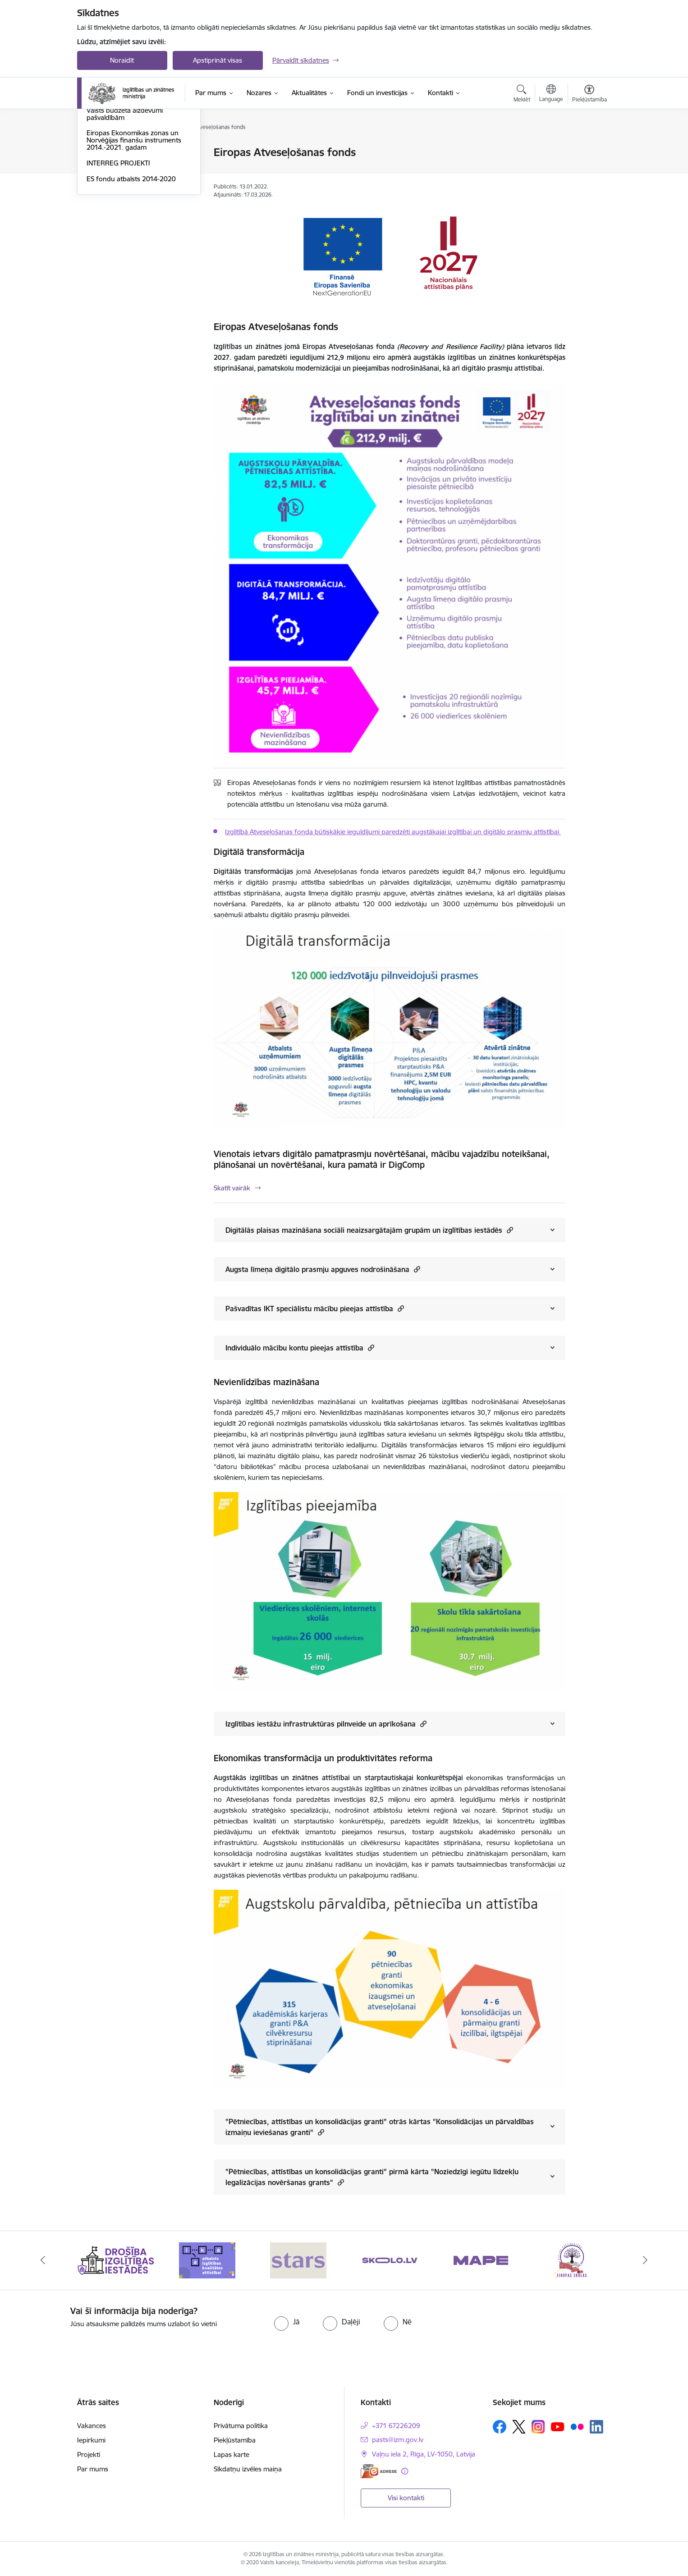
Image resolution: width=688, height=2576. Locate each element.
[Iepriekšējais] (42, 2260)
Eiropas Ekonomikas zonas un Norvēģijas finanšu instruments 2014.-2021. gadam (134, 237)
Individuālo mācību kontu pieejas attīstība (299, 1347)
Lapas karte (231, 2454)
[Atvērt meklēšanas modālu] (522, 95)
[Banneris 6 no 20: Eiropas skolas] (572, 2259)
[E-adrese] (379, 2471)
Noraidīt (122, 60)
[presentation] (542, 2323)
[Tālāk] (645, 2260)
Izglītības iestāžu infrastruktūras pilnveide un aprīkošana (326, 1723)
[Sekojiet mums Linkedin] (596, 2427)
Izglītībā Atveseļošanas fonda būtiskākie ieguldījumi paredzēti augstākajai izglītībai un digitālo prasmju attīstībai (393, 831)
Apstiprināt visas (217, 60)
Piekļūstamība (235, 2440)
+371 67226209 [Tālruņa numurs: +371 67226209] (396, 2425)
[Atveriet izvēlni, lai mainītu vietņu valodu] (551, 94)
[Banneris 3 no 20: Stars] (298, 2259)
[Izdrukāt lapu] (588, 149)
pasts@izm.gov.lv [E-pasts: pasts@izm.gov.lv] (397, 2439)
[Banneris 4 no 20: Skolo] (390, 2259)
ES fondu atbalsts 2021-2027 (131, 153)
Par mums (92, 2469)
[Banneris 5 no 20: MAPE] (481, 2259)
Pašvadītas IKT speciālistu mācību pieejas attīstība (314, 1308)
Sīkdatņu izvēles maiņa (248, 2469)
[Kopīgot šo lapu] (588, 171)
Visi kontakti (406, 2497)
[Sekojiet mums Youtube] (557, 2426)
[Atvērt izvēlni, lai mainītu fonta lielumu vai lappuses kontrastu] (589, 95)
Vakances (91, 2425)
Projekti (88, 2454)
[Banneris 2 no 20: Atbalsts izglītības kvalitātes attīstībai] (207, 2259)
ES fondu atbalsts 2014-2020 (131, 275)
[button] (509, 1230)
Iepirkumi (91, 2440)
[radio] (286, 2321)
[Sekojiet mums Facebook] (499, 2427)
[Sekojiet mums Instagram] (538, 2426)
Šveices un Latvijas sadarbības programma (132, 188)
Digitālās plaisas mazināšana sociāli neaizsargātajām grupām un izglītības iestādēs (369, 1230)
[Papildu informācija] (404, 2471)
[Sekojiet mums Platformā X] (519, 2427)
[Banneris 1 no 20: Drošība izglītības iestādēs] (116, 2259)
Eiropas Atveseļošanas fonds (130, 168)
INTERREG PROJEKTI (118, 260)
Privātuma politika (241, 2425)
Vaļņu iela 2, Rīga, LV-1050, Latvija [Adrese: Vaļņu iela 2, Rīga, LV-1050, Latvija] (423, 2454)
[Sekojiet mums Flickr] (577, 2426)
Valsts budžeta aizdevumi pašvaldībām (125, 211)
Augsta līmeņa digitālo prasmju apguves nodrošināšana (322, 1269)
